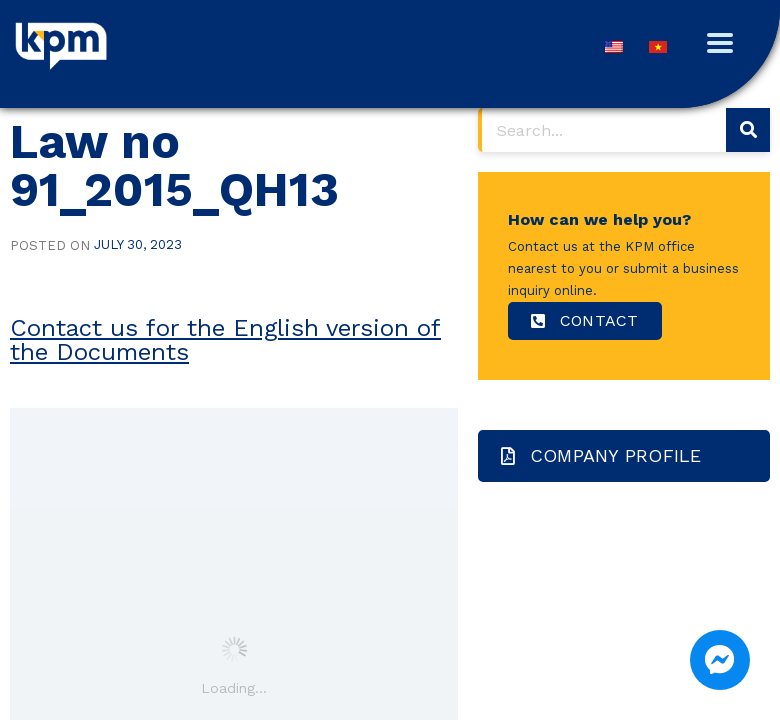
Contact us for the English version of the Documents (225, 340)
